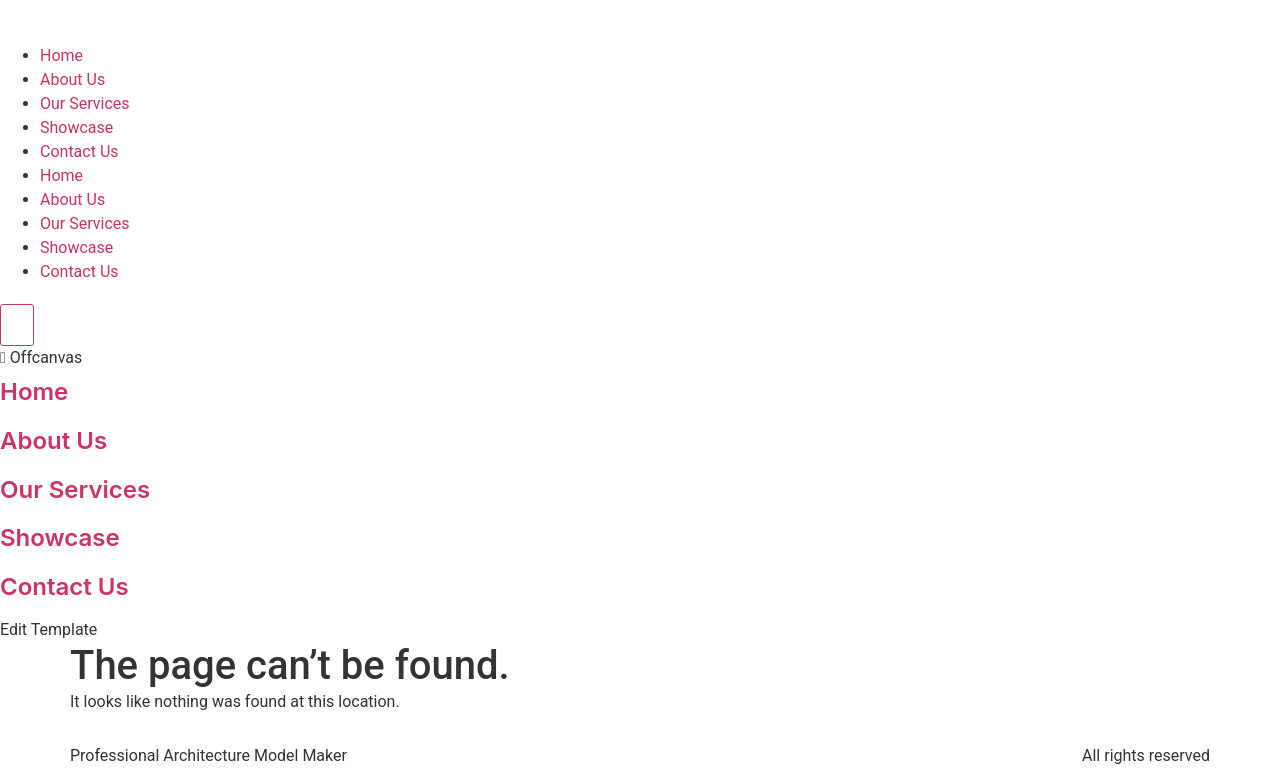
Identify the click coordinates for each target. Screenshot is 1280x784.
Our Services (85, 103)
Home (61, 55)
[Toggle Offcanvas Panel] (17, 325)
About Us (72, 79)
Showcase (76, 127)
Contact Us (79, 151)
